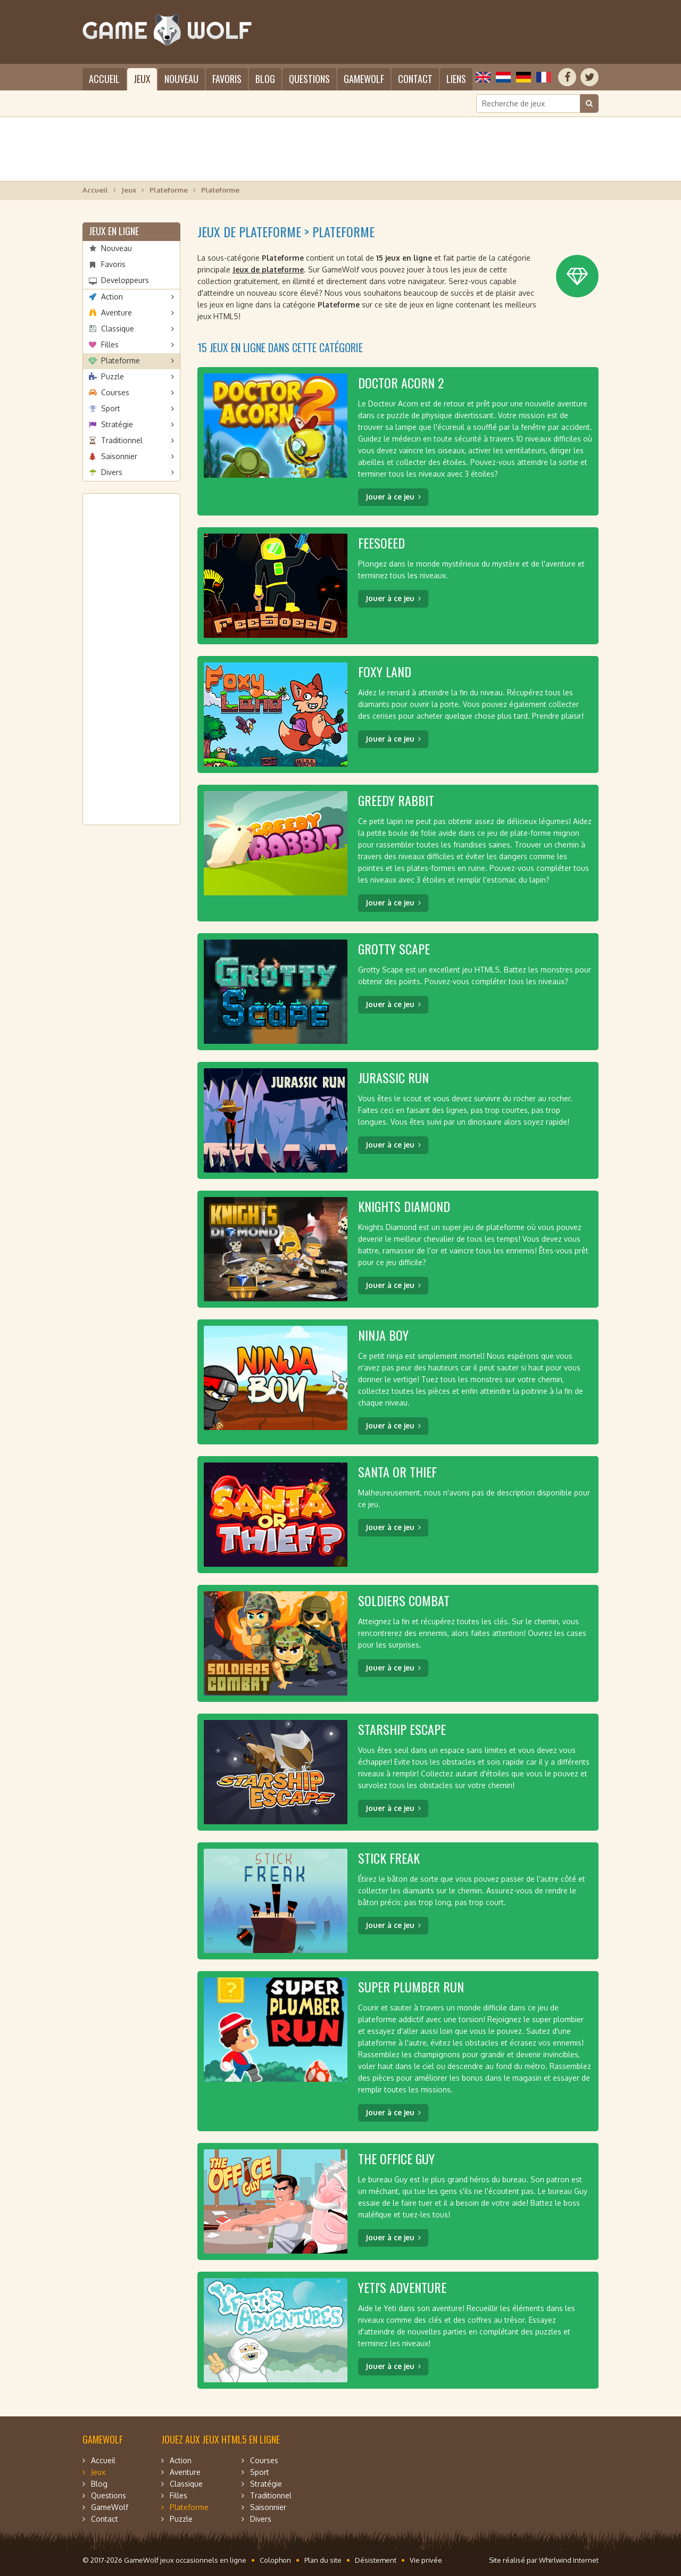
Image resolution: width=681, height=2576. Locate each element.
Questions (309, 79)
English (483, 77)
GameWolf (364, 79)
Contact (415, 79)
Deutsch (523, 77)
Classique (117, 328)
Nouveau (181, 79)
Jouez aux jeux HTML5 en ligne (220, 2439)
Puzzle (112, 376)
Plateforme (169, 190)
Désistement (375, 2560)
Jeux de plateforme (268, 269)
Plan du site (323, 2560)
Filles (110, 344)
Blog (265, 79)
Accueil (104, 79)
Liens (456, 79)
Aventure (116, 312)
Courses (115, 392)
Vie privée (426, 2560)
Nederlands (503, 77)
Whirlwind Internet (569, 2560)
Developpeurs (125, 280)
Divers (111, 472)
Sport (110, 408)
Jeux (142, 79)
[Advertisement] (340, 149)
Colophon (275, 2560)
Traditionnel (122, 440)
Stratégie (117, 424)
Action (112, 296)
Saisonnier (119, 456)
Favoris (227, 79)
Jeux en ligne (114, 231)
